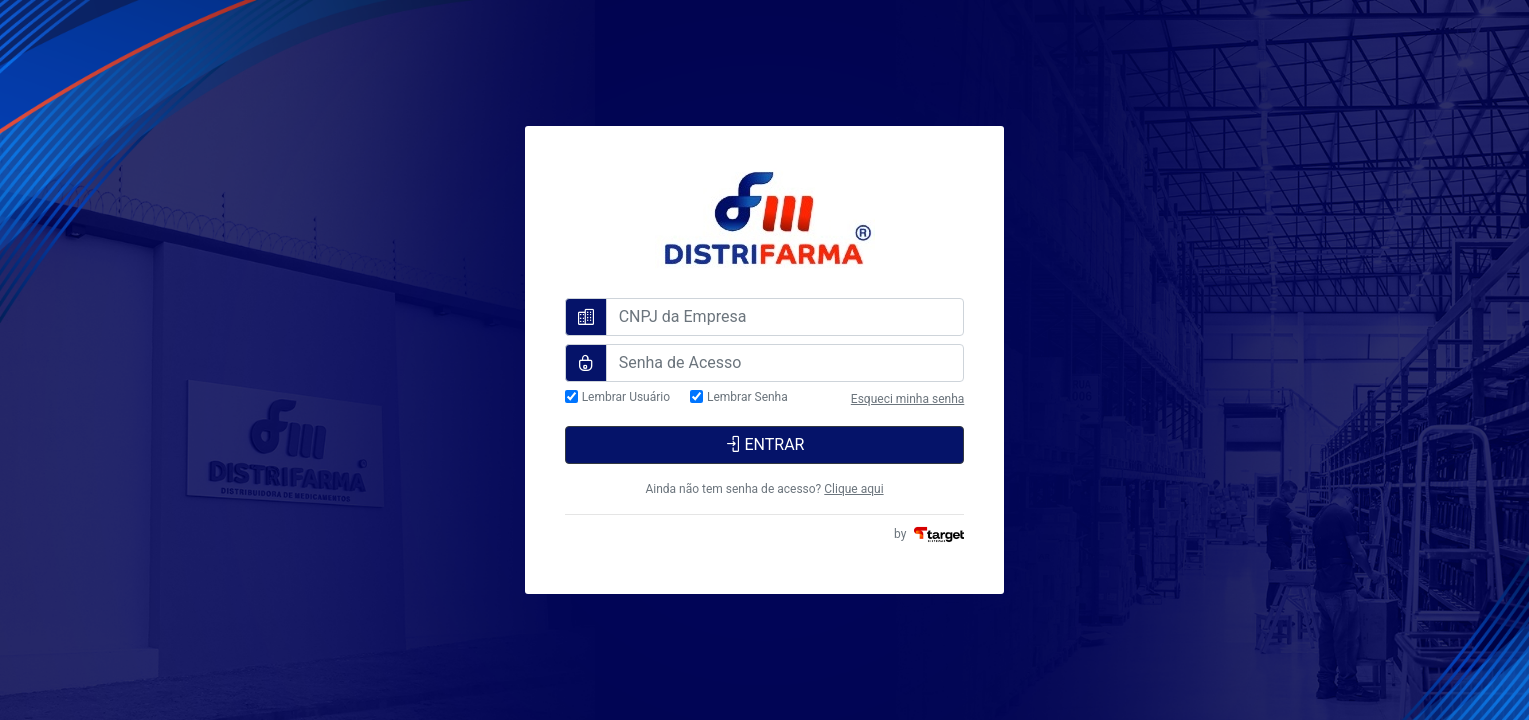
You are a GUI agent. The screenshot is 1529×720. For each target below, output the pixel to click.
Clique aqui (853, 489)
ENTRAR (765, 444)
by (929, 534)
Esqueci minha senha (908, 399)
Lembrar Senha (747, 397)
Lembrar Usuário (626, 397)
